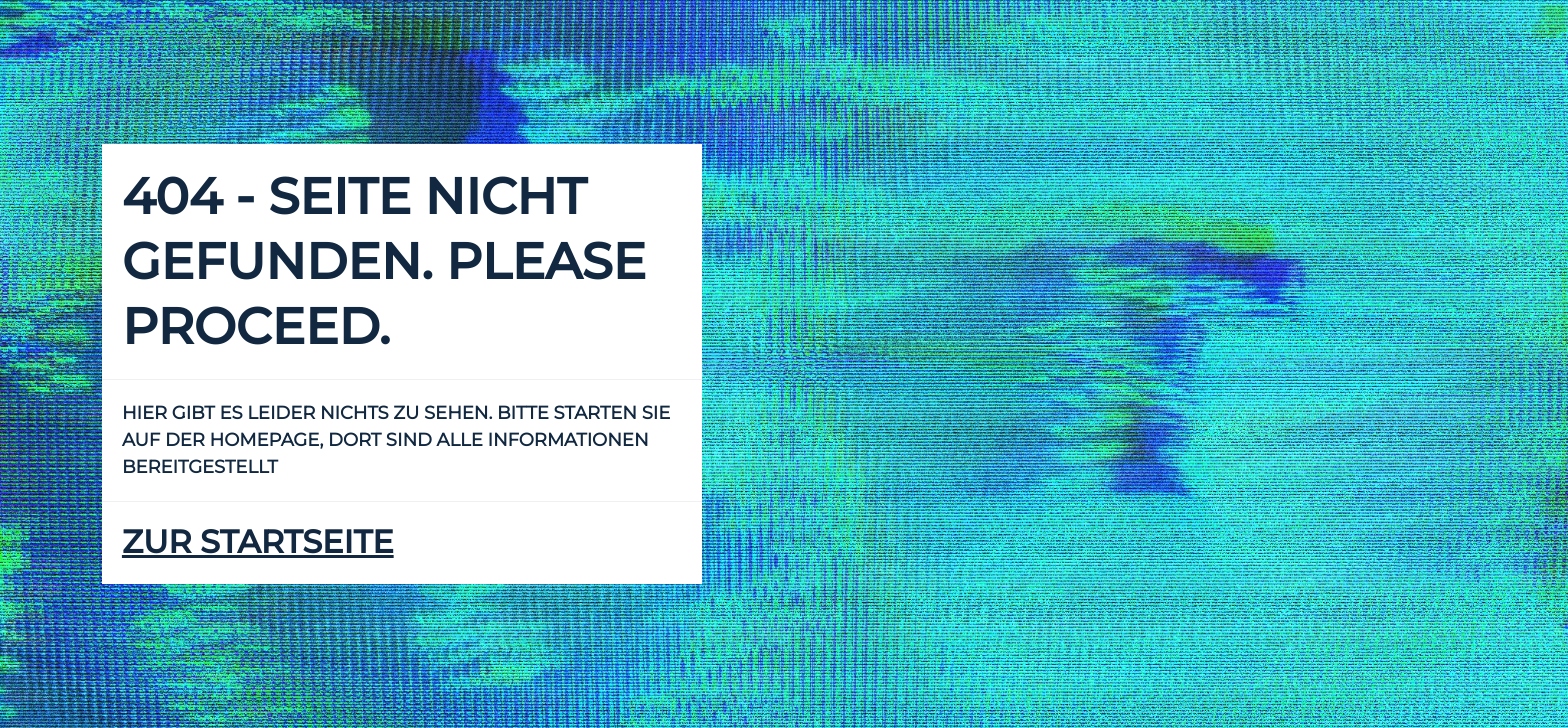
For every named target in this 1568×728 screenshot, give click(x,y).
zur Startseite (258, 542)
